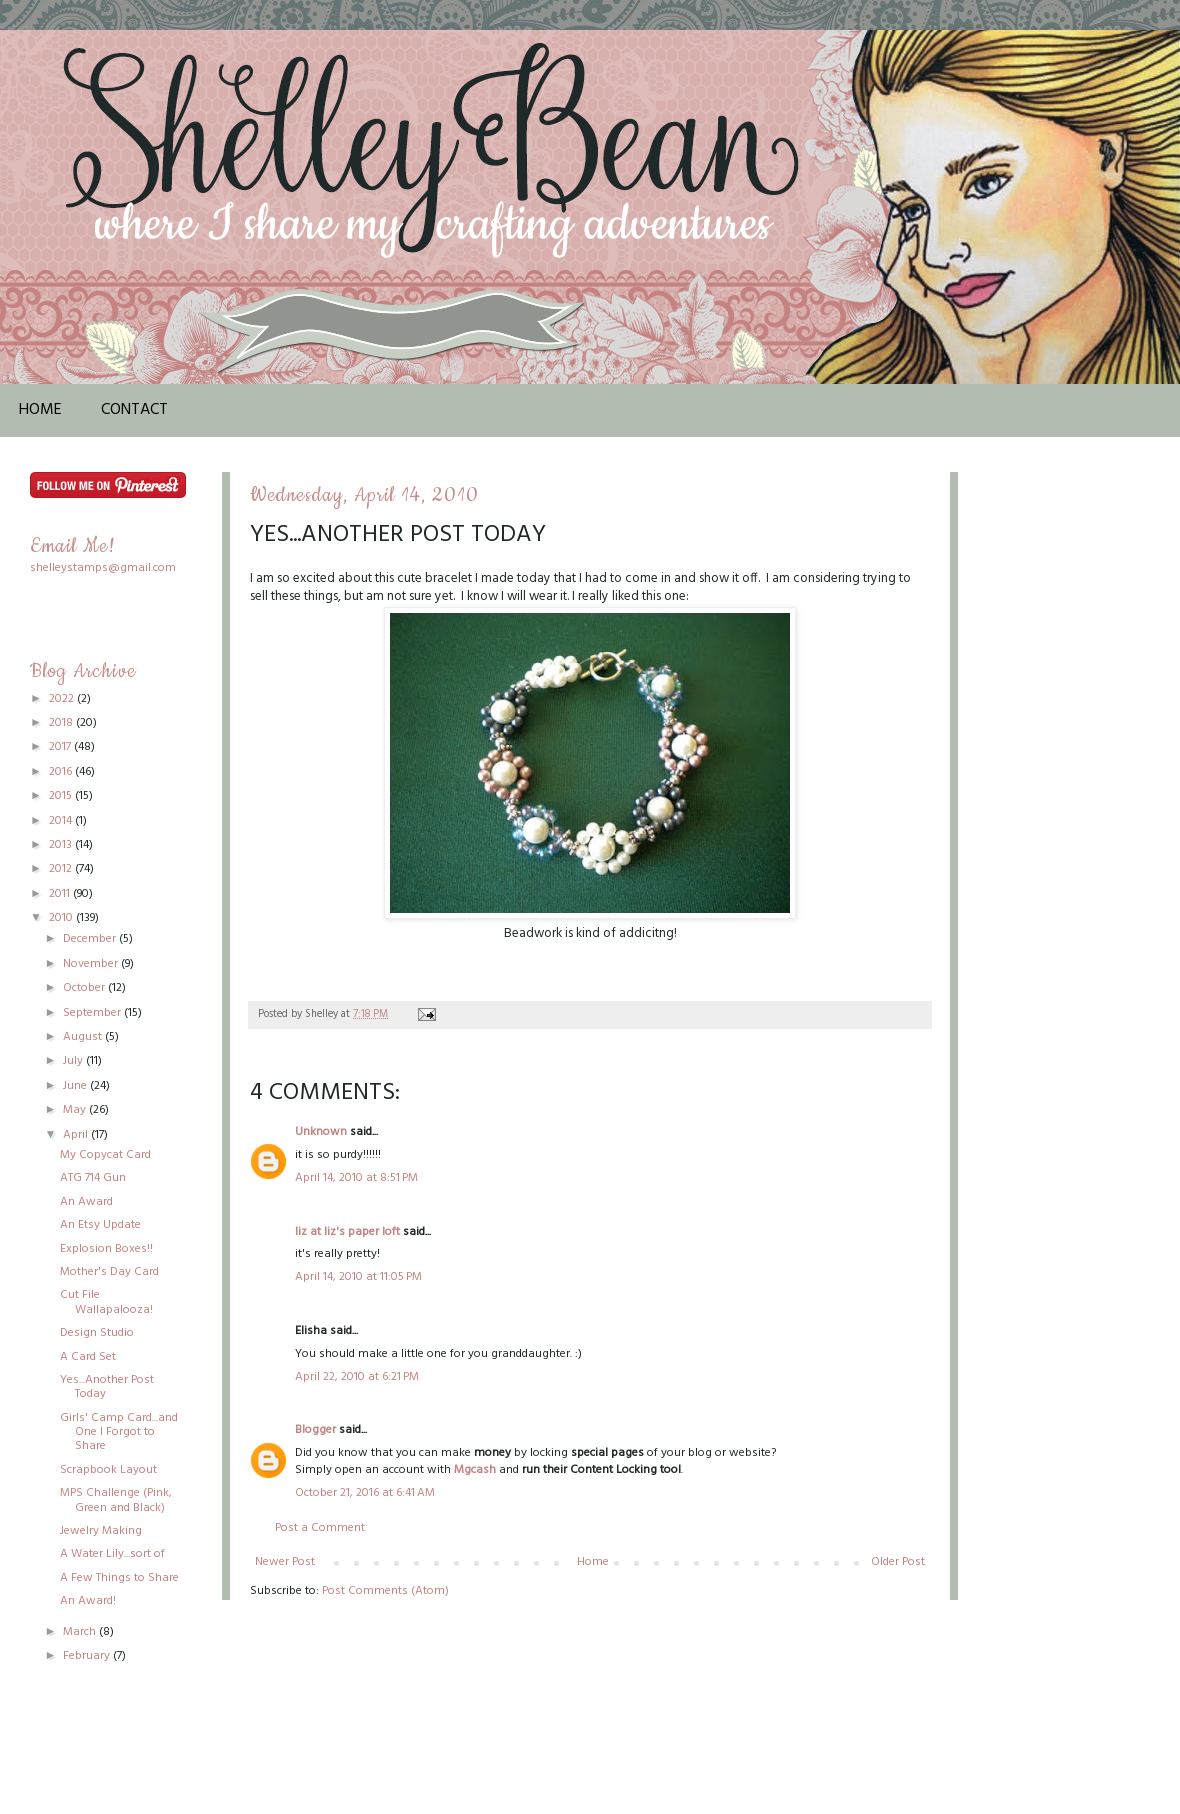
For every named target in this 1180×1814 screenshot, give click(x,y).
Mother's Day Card (109, 1272)
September (93, 1013)
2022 (63, 699)
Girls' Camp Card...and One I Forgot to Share (119, 1432)
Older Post (898, 1562)
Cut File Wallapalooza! (106, 1302)
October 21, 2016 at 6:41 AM (365, 1493)
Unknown (321, 1132)
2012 (62, 869)
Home (40, 410)
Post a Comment (320, 1528)
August (84, 1037)
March (81, 1632)
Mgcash (475, 1470)
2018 (62, 723)
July (74, 1061)
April (77, 1135)
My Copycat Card (105, 1155)
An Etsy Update (100, 1225)
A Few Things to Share (119, 1578)
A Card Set (88, 1357)
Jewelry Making (101, 1531)
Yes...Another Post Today (107, 1387)
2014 (62, 821)
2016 (62, 772)
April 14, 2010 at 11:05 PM (358, 1277)
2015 (62, 796)
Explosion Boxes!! (106, 1249)
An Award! (88, 1601)
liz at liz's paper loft (347, 1232)
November (92, 964)
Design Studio (97, 1333)
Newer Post (285, 1562)
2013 (62, 845)
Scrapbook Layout (108, 1470)
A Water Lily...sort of (112, 1554)
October (85, 988)
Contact (134, 410)
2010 (62, 918)
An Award (86, 1202)
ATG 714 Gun (93, 1178)
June (76, 1086)
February (88, 1656)
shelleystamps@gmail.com (103, 568)
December (91, 939)
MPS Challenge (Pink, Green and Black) (116, 1500)
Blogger (315, 1430)
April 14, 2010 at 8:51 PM (356, 1178)
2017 (61, 747)
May (76, 1110)
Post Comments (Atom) (385, 1591)
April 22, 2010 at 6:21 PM (357, 1377)
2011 (61, 894)
